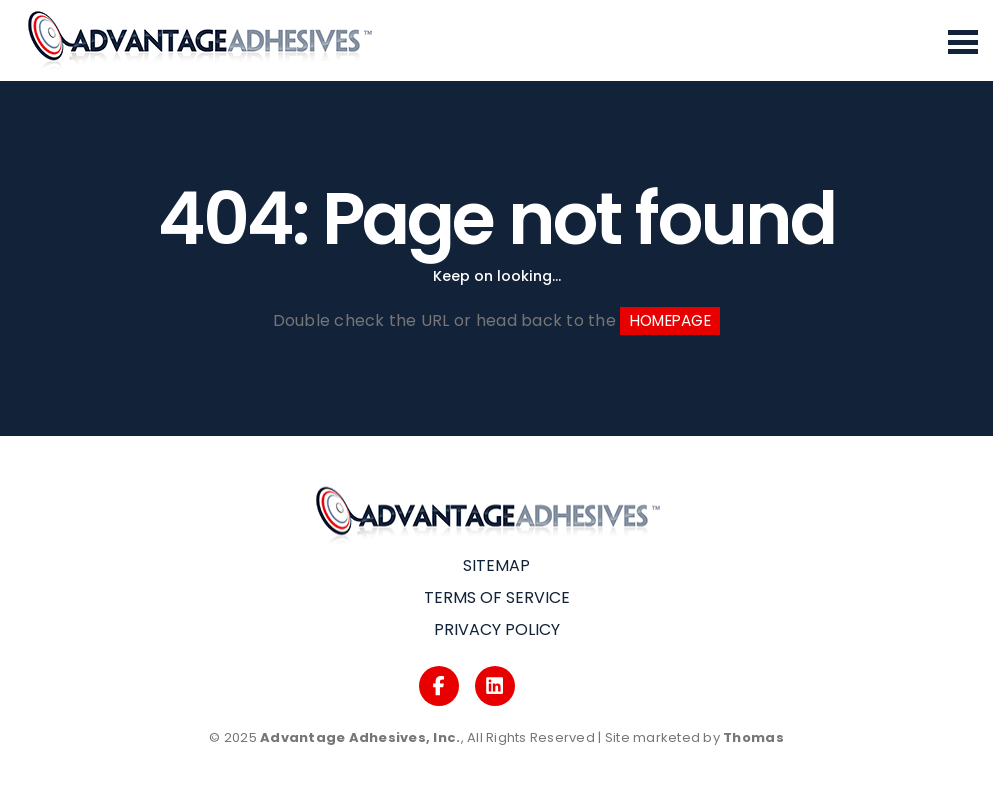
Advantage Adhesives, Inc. (360, 737)
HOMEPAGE (670, 320)
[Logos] (439, 686)
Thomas (753, 737)
